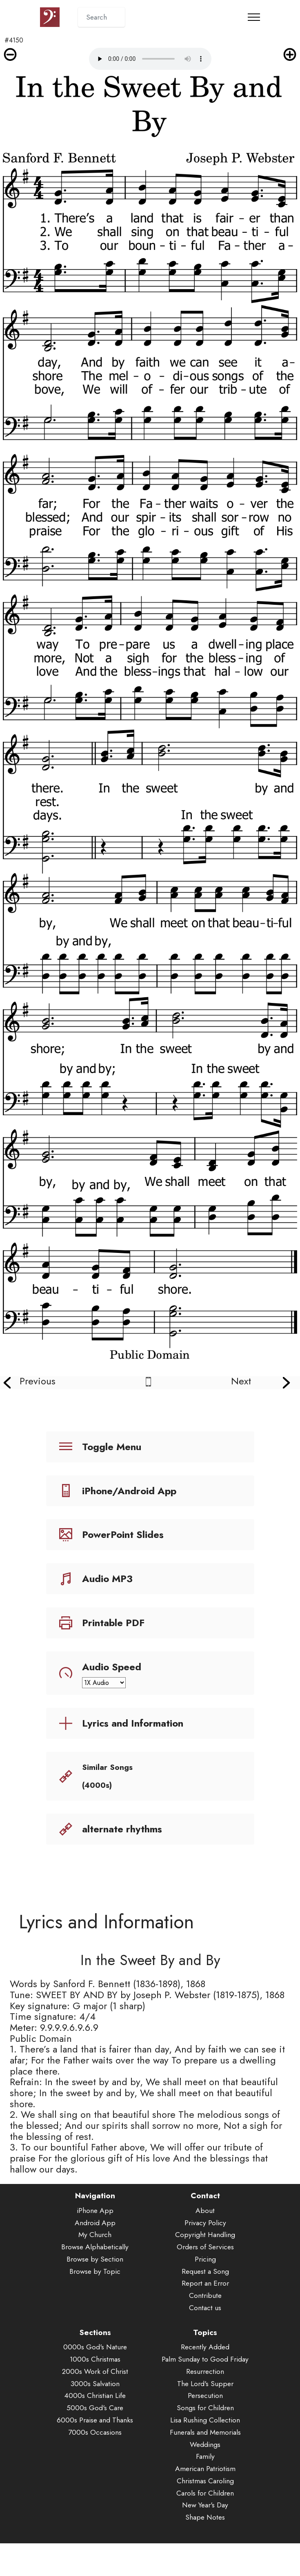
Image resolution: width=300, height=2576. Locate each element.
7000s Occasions (95, 2434)
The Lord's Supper (205, 2386)
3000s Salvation (95, 2386)
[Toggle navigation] (254, 17)
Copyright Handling (205, 2237)
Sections (95, 2334)
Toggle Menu (111, 1447)
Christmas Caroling (205, 2483)
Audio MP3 (107, 1578)
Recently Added (205, 2349)
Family (205, 2458)
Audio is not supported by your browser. (150, 59)
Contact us (205, 2310)
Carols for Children (205, 2495)
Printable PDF (113, 1623)
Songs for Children (205, 2410)
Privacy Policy (205, 2225)
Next (241, 1381)
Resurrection (205, 2374)
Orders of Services (205, 2249)
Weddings (205, 2446)
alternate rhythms (122, 1829)
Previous (38, 1381)
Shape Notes (205, 2519)
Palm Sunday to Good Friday (205, 2361)
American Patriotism (205, 2471)
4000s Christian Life (95, 2398)
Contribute (205, 2298)
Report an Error (205, 2285)
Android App (95, 2225)
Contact (205, 2198)
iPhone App (95, 2213)
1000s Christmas (95, 2361)
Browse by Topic (94, 2273)
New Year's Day (205, 2507)
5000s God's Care (95, 2410)
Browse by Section (95, 2261)
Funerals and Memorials (205, 2434)
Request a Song (205, 2273)
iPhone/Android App (129, 1491)
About (205, 2213)
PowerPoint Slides (123, 1534)
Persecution (205, 2398)
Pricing (205, 2261)
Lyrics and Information (132, 1723)
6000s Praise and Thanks (95, 2422)
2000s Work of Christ (95, 2374)
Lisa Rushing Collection (205, 2422)
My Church (94, 2237)
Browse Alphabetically (95, 2249)
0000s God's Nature (95, 2349)
